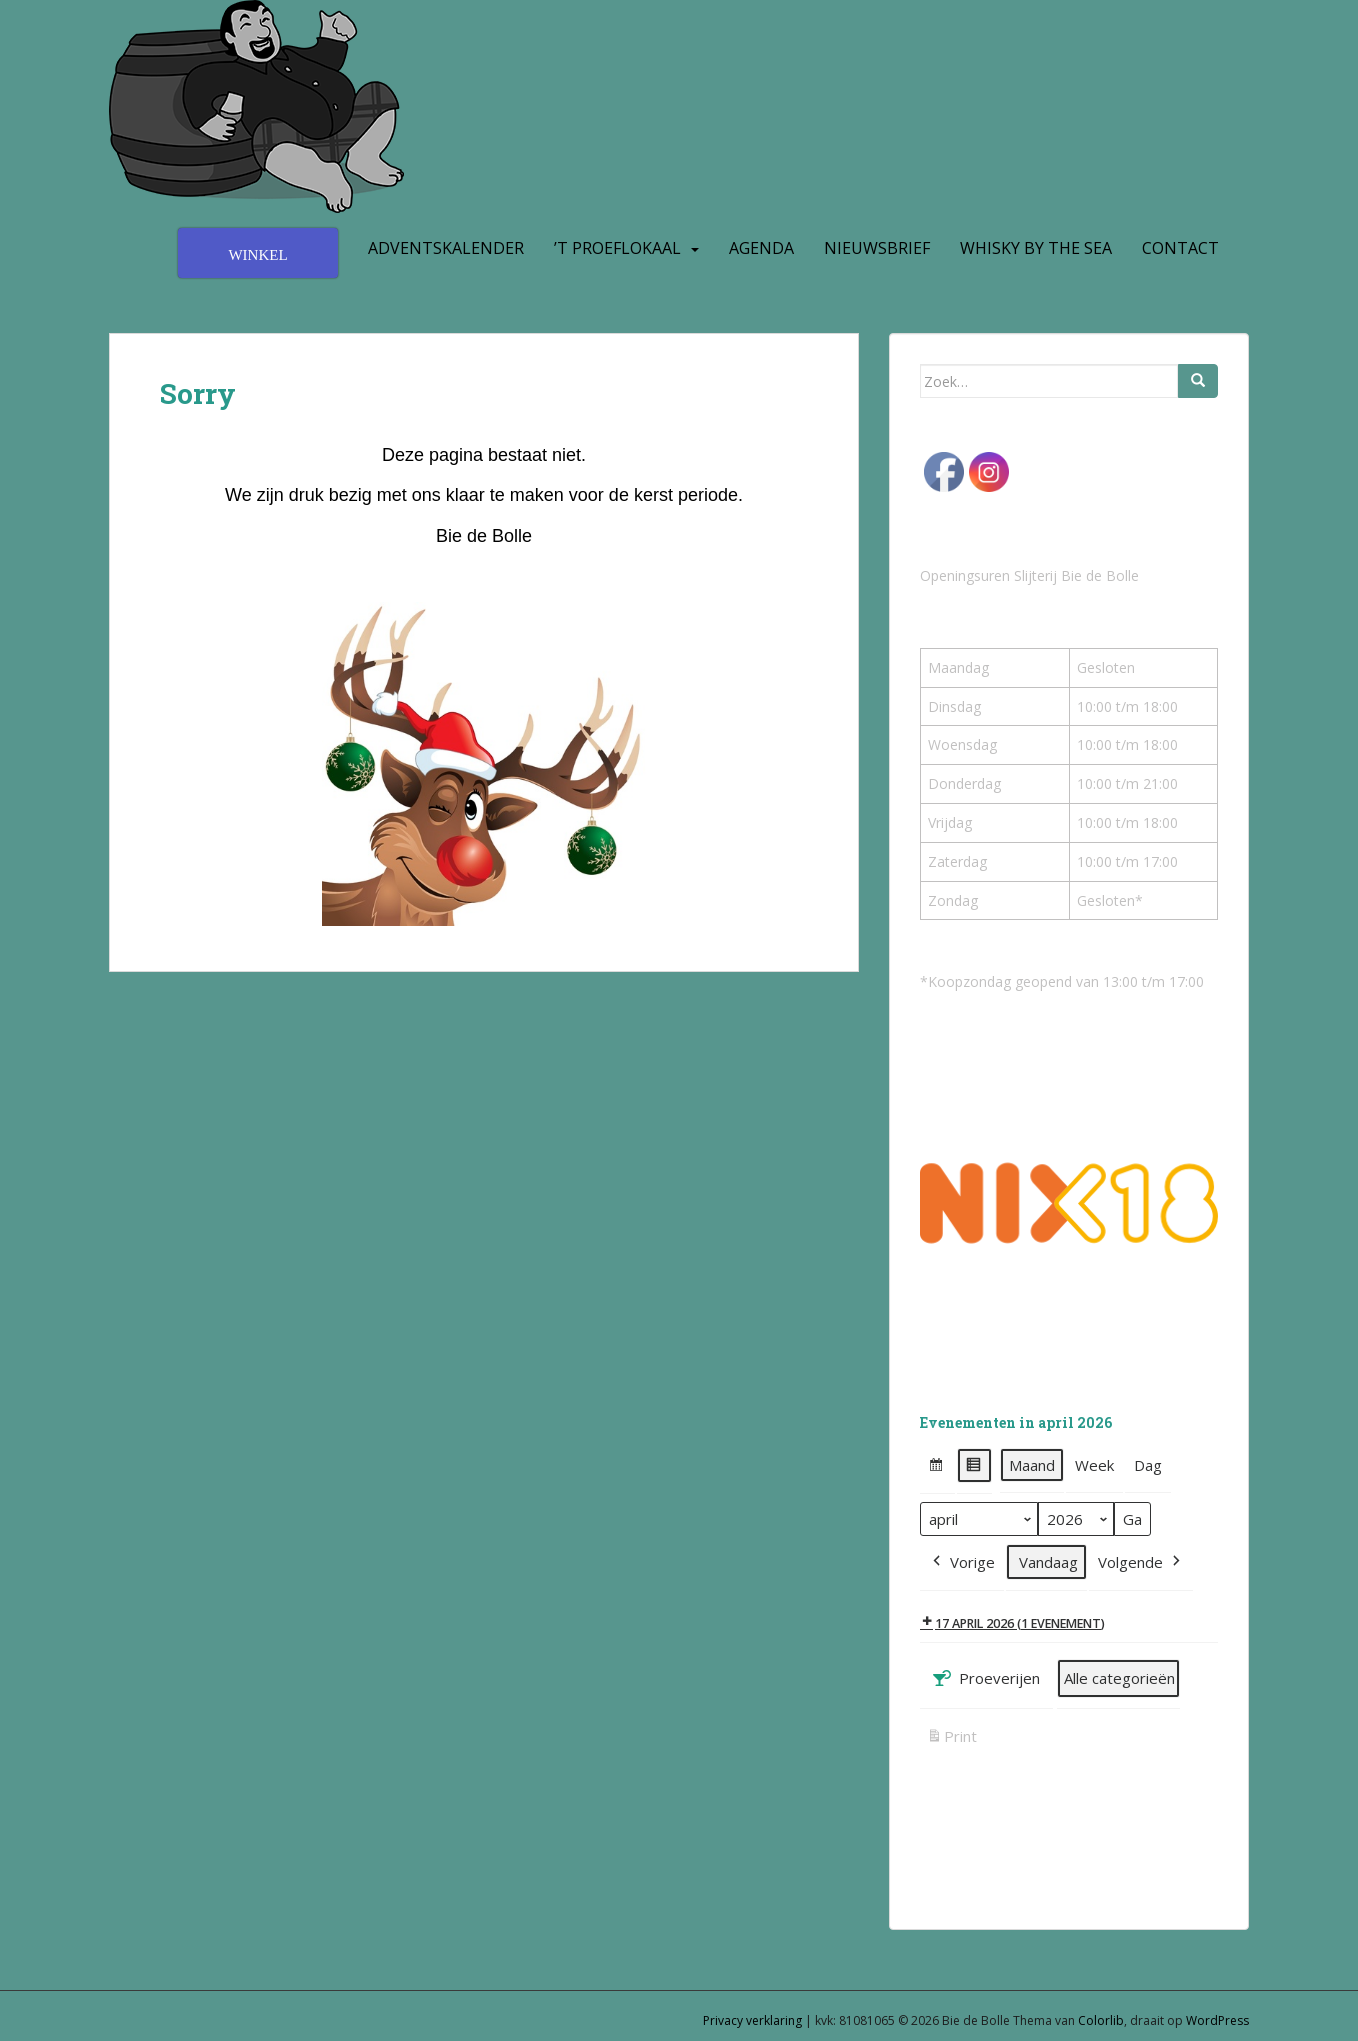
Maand (1032, 1465)
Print (951, 1740)
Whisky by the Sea (1036, 248)
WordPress (1217, 2020)
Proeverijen (984, 1679)
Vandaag (1048, 1562)
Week (1094, 1465)
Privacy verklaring (752, 2020)
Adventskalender (446, 248)
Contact (1180, 248)
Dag (1148, 1465)
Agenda (761, 248)
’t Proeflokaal (617, 248)
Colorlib (1101, 2020)
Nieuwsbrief (877, 248)
